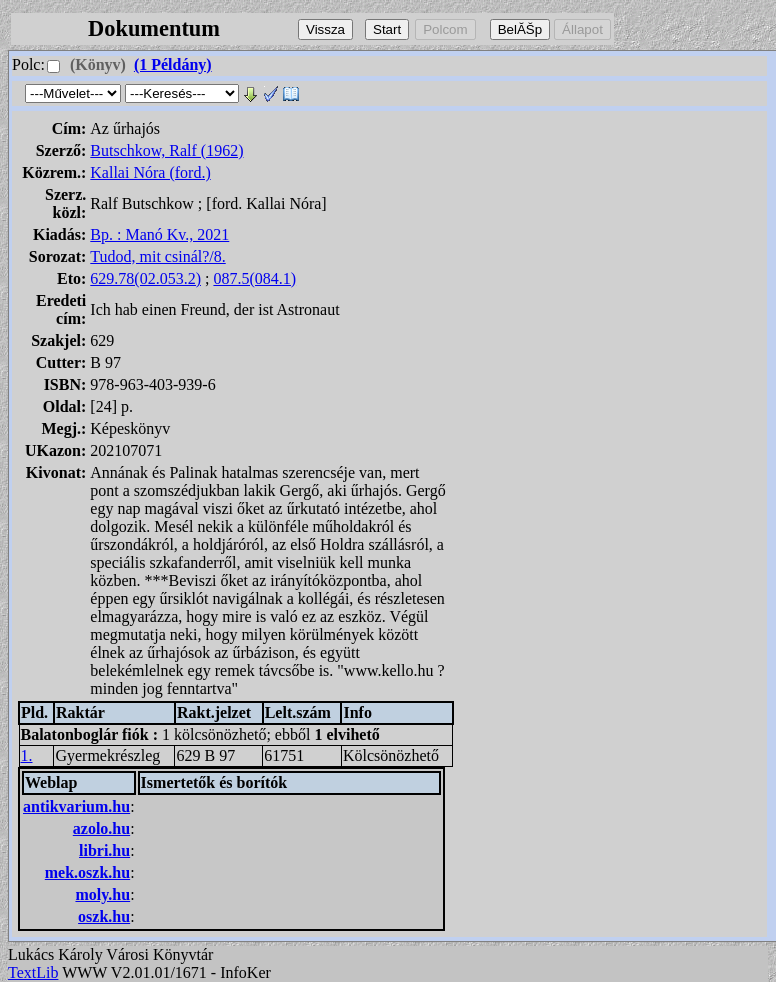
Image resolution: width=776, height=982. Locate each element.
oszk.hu (104, 916)
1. (27, 755)
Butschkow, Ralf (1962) (166, 150)
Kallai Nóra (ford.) (150, 172)
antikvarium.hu (76, 806)
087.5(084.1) (254, 278)
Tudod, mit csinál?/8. (157, 256)
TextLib (33, 972)
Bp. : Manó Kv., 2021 (159, 234)
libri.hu (104, 850)
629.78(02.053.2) (145, 278)
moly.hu (102, 894)
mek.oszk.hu (87, 872)
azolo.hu (101, 828)
